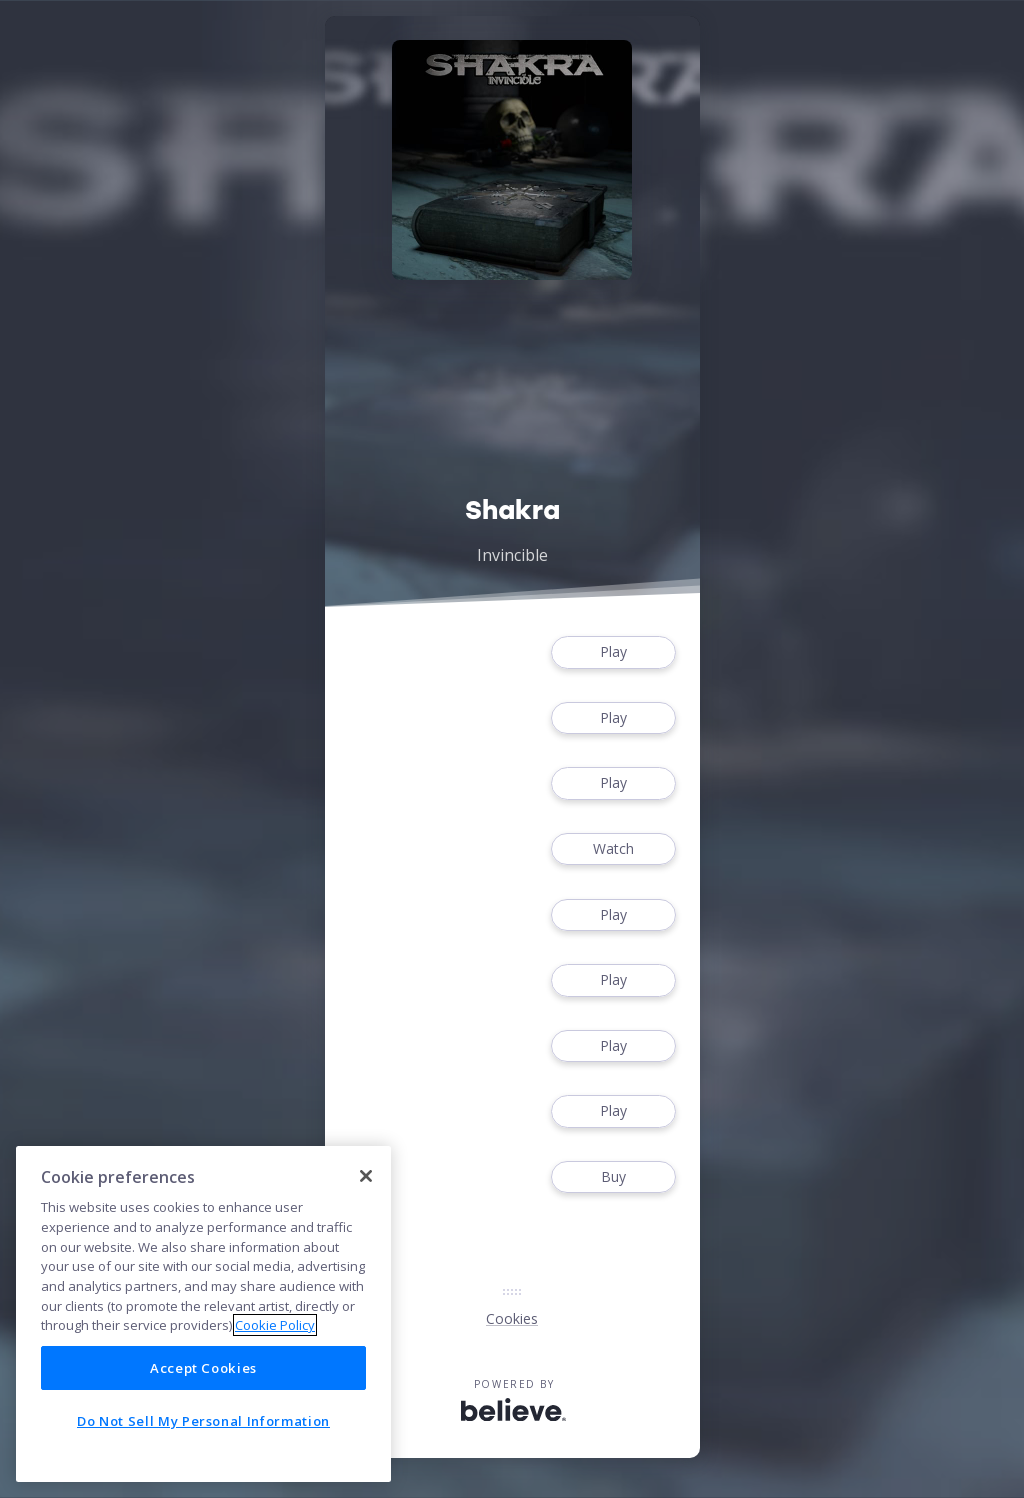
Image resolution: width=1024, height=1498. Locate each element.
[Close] (366, 1176)
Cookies (512, 1318)
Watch (613, 849)
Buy (613, 1177)
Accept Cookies (203, 1368)
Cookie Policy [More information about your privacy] (275, 1325)
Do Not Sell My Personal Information (203, 1421)
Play (613, 652)
